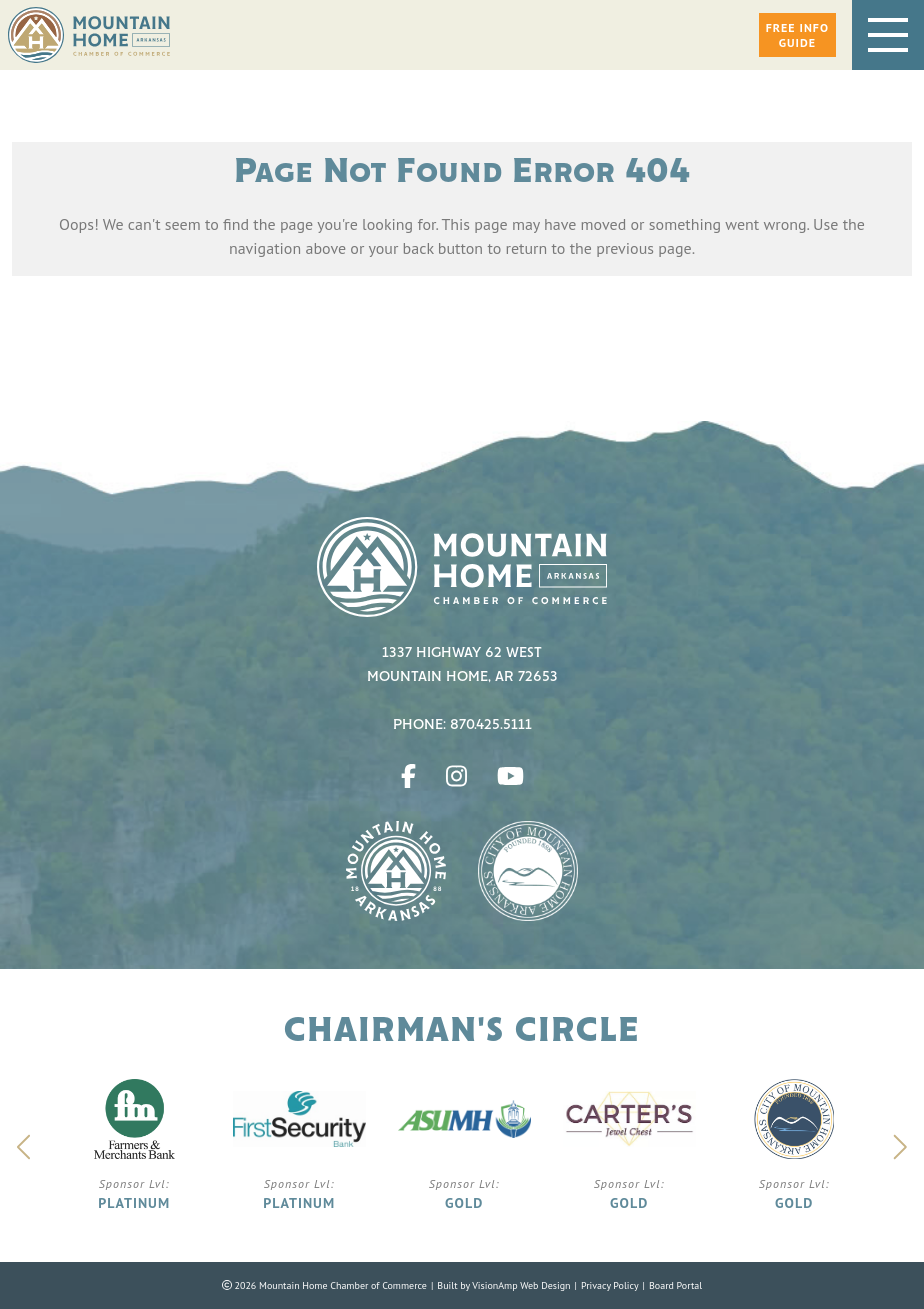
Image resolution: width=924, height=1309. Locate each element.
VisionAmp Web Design (521, 1285)
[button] (797, 35)
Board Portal (675, 1285)
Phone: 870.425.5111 (462, 725)
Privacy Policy (610, 1285)
